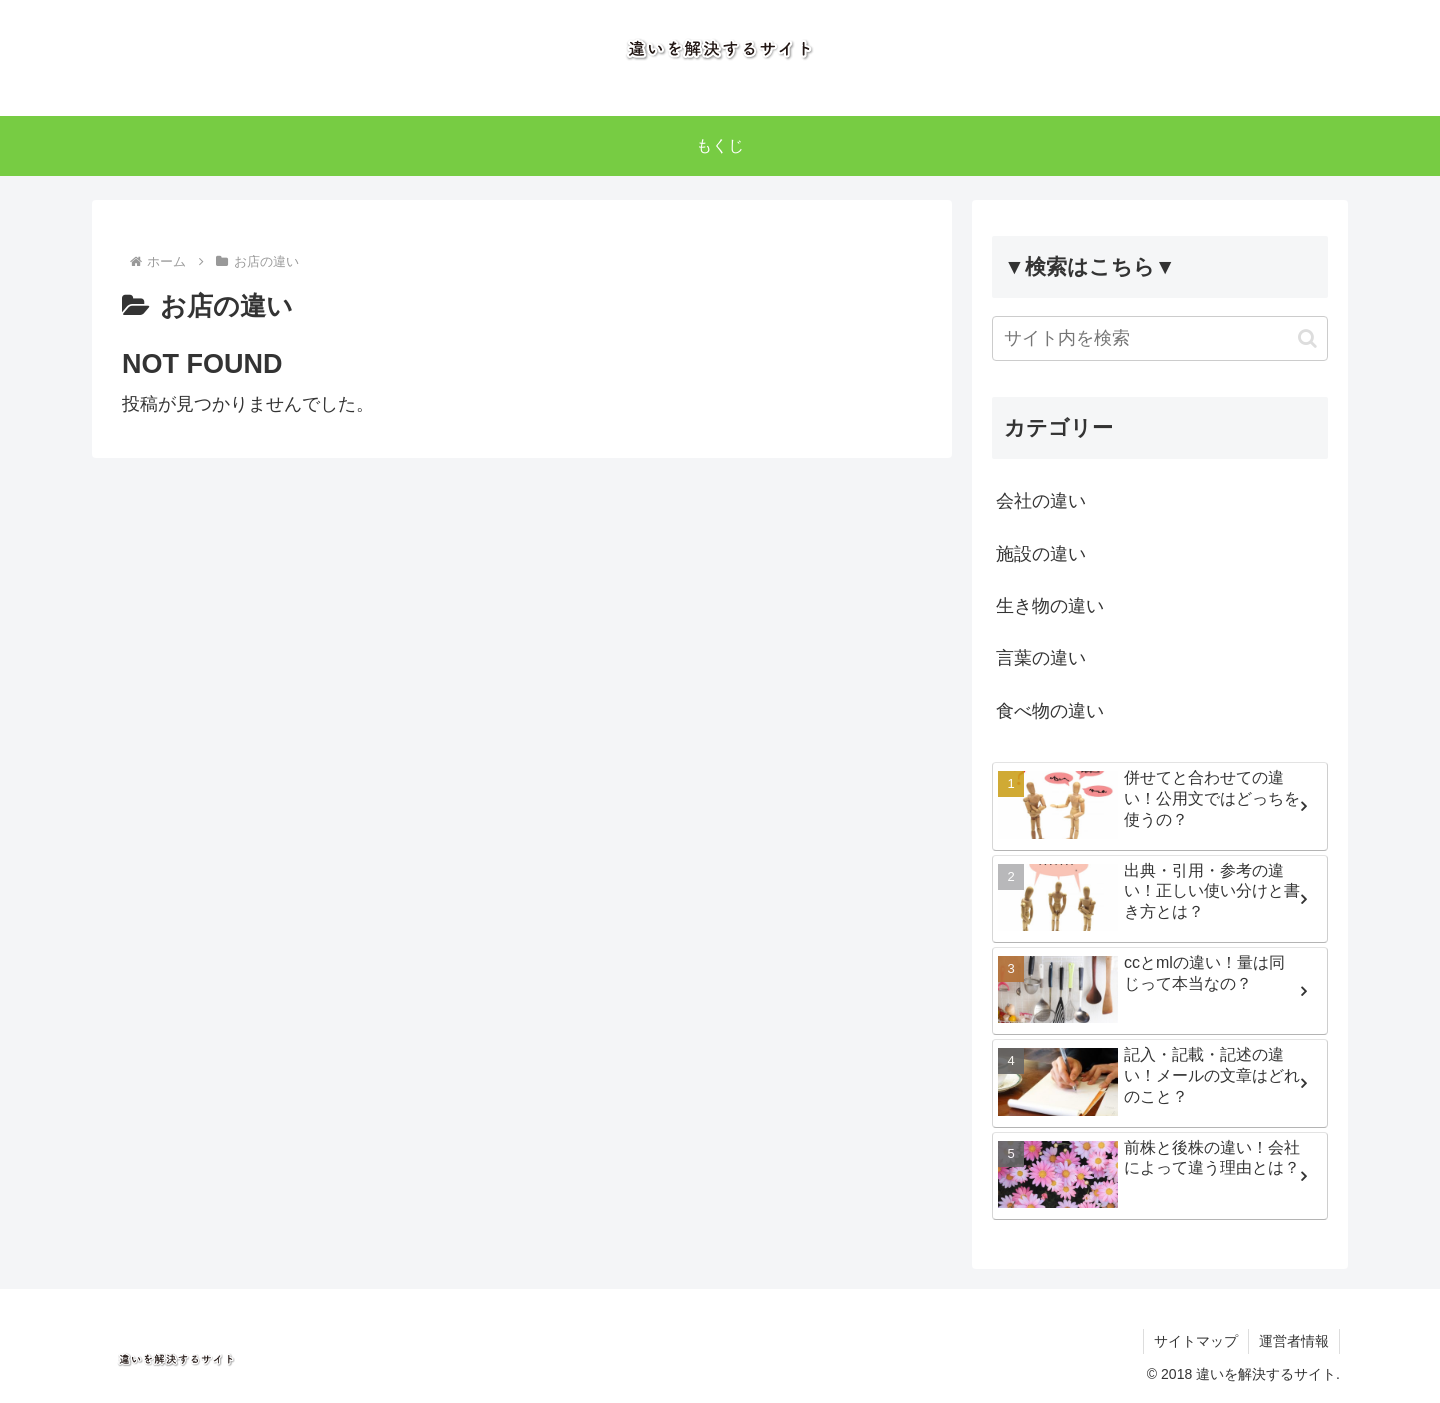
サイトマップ (1196, 1341)
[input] (1160, 338)
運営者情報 (1294, 1341)
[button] (1307, 338)
